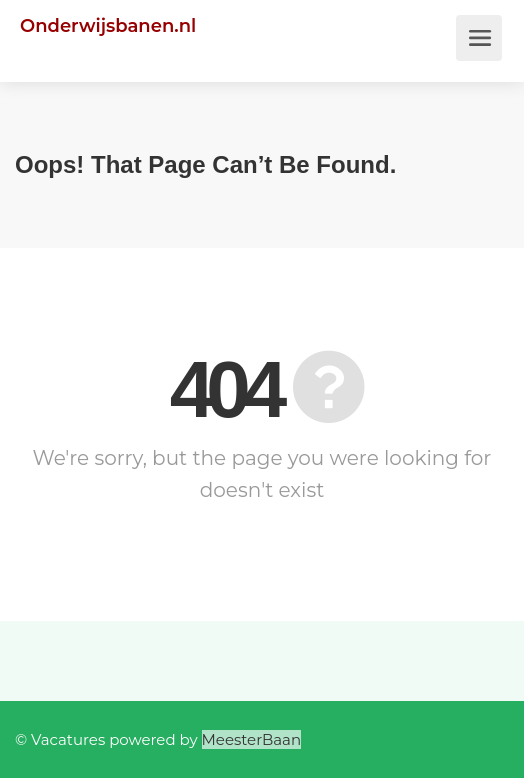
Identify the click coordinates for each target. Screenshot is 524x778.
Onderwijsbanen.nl (108, 26)
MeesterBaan (252, 739)
